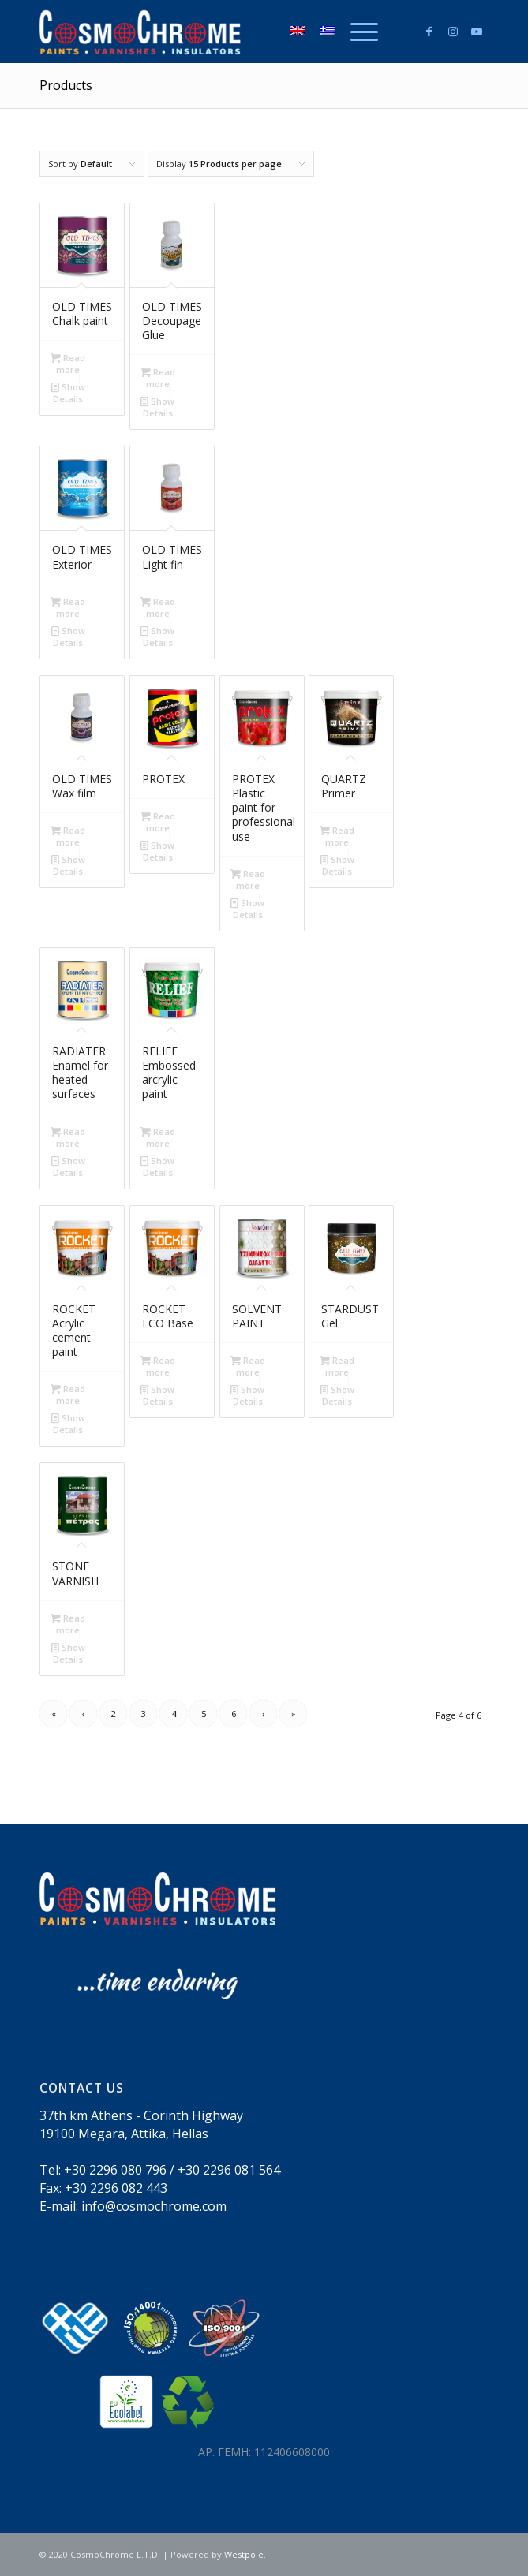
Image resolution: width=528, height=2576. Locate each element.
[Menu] (356, 31)
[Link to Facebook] (429, 31)
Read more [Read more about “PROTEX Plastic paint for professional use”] (247, 878)
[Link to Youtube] (477, 31)
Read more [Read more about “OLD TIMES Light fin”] (157, 606)
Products (65, 85)
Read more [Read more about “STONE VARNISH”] (68, 1623)
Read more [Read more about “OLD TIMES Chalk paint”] (68, 362)
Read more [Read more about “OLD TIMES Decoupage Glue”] (157, 377)
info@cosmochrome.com (154, 2206)
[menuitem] (356, 31)
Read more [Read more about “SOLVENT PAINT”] (247, 1365)
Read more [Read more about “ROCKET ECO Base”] (157, 1365)
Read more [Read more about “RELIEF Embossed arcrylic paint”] (157, 1136)
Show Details (68, 392)
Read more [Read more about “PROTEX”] (157, 821)
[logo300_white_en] (219, 31)
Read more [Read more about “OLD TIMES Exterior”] (68, 606)
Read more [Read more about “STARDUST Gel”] (337, 1365)
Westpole (244, 2554)
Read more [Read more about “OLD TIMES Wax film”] (68, 835)
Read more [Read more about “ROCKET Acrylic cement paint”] (68, 1393)
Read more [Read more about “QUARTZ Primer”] (337, 835)
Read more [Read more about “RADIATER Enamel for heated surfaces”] (68, 1136)
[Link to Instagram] (453, 31)
